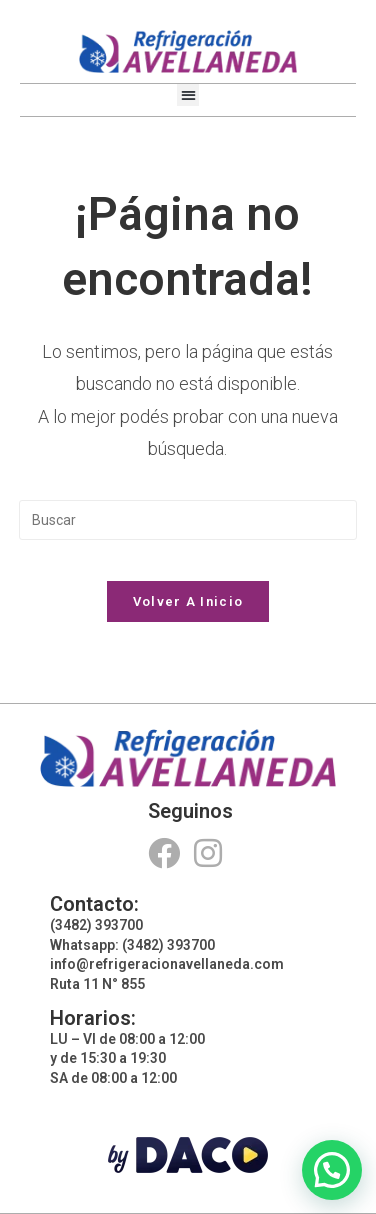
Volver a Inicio (188, 601)
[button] (188, 95)
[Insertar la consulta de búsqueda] (188, 520)
